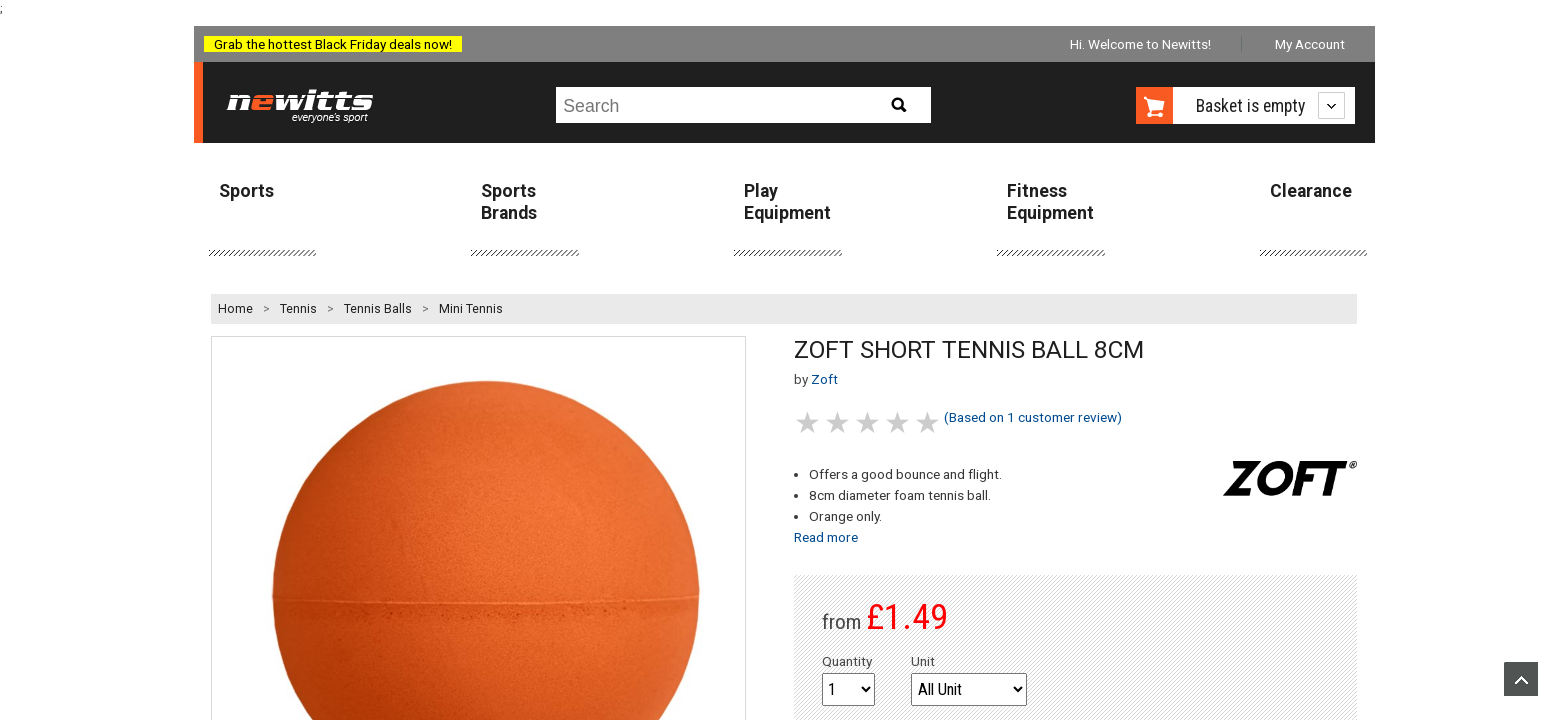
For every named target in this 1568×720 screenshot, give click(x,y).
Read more (826, 537)
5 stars (929, 422)
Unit (923, 661)
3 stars (869, 422)
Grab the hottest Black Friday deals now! (333, 44)
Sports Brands (509, 201)
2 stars (839, 422)
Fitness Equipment (1050, 201)
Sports (246, 191)
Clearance (1311, 191)
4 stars (899, 422)
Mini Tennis (471, 309)
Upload (1521, 679)
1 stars (809, 422)
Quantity (847, 661)
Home (235, 309)
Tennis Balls (378, 309)
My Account (1310, 44)
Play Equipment (787, 201)
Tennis (298, 309)
